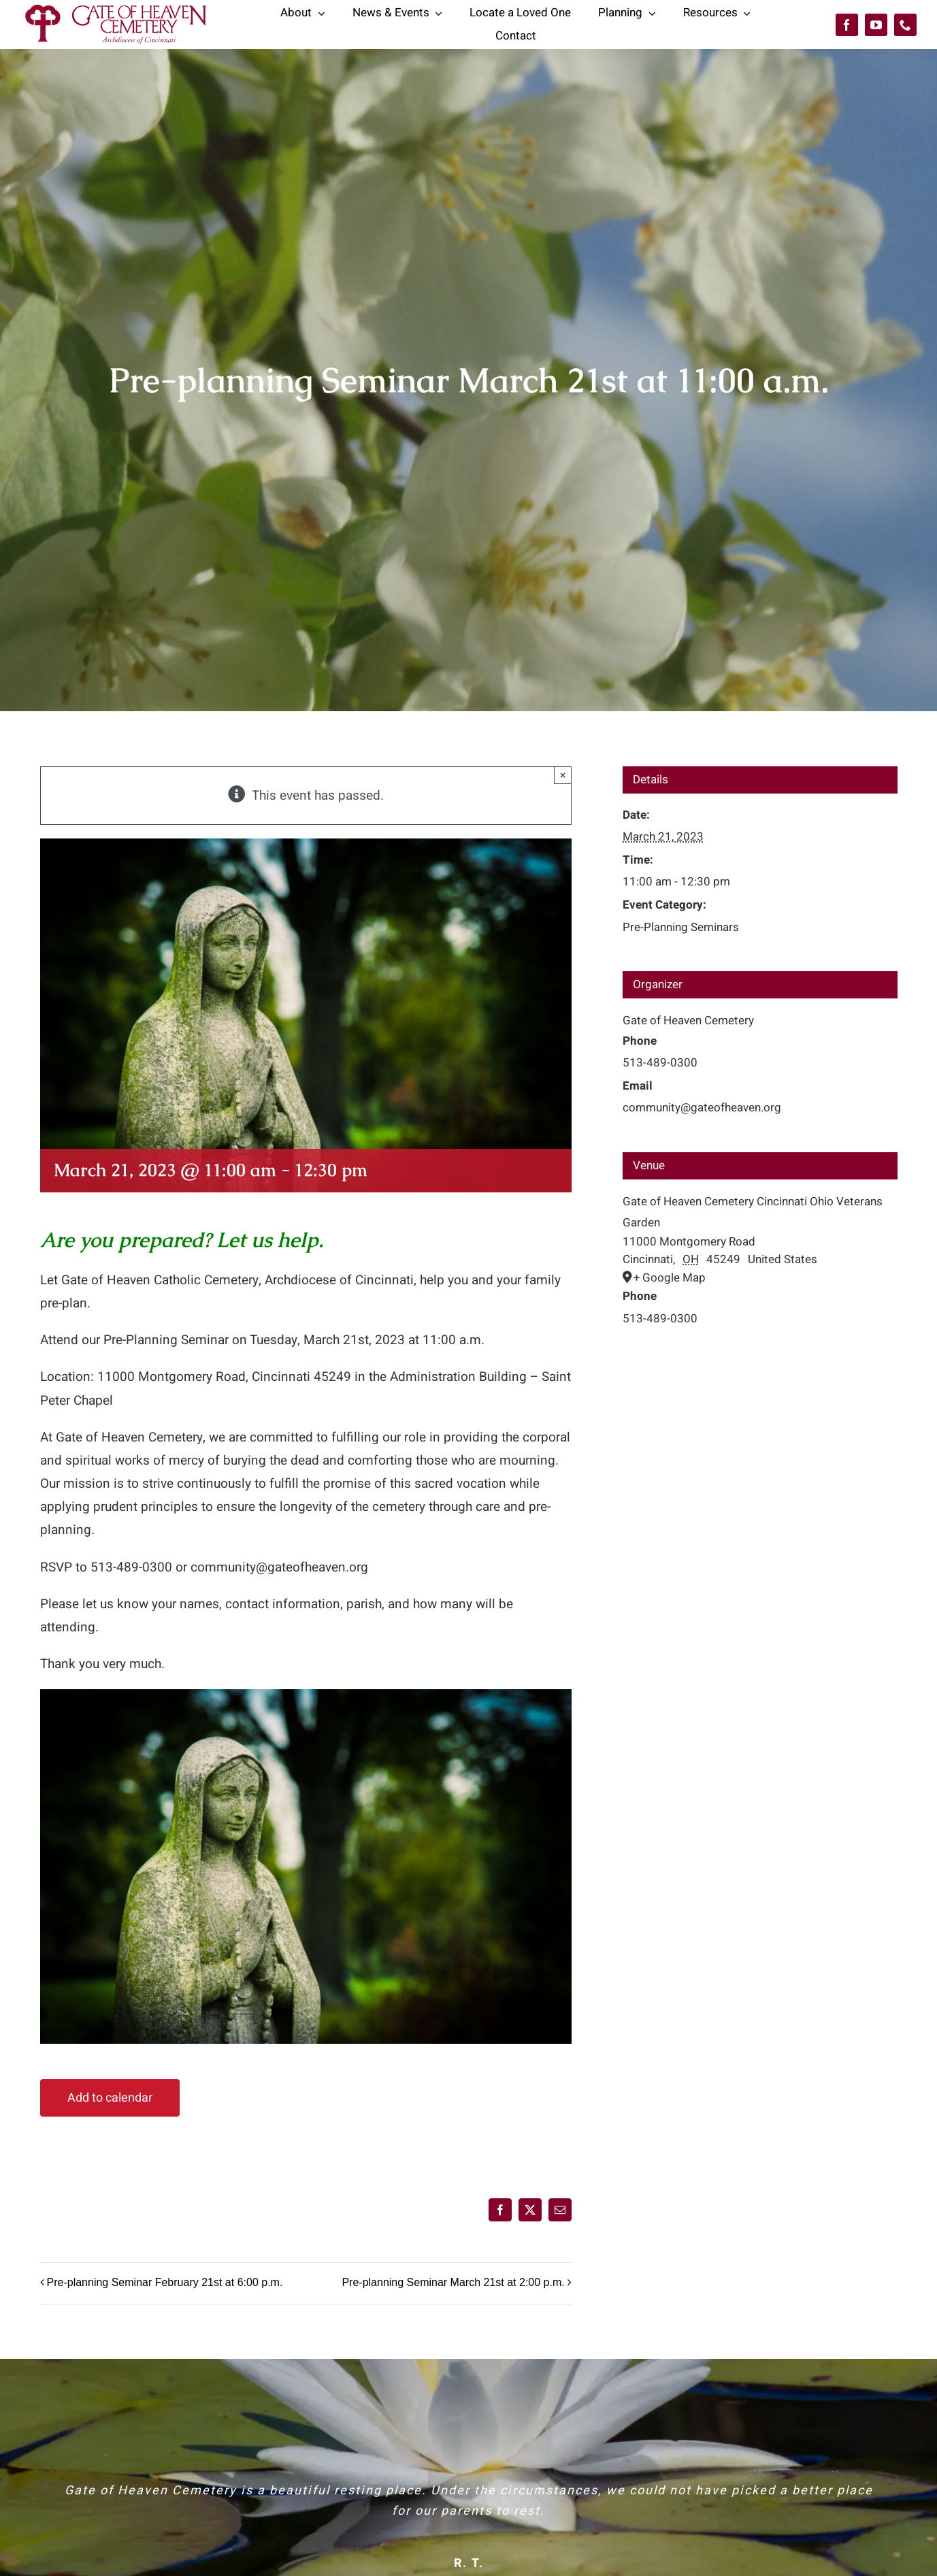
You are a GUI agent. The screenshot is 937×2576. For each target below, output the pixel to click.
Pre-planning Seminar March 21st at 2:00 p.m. (453, 2283)
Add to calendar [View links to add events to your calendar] (109, 2098)
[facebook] (847, 25)
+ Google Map (670, 1277)
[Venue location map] (760, 1404)
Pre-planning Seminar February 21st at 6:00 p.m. (165, 2283)
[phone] (905, 25)
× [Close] (563, 775)
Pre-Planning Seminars (681, 927)
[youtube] (876, 25)
